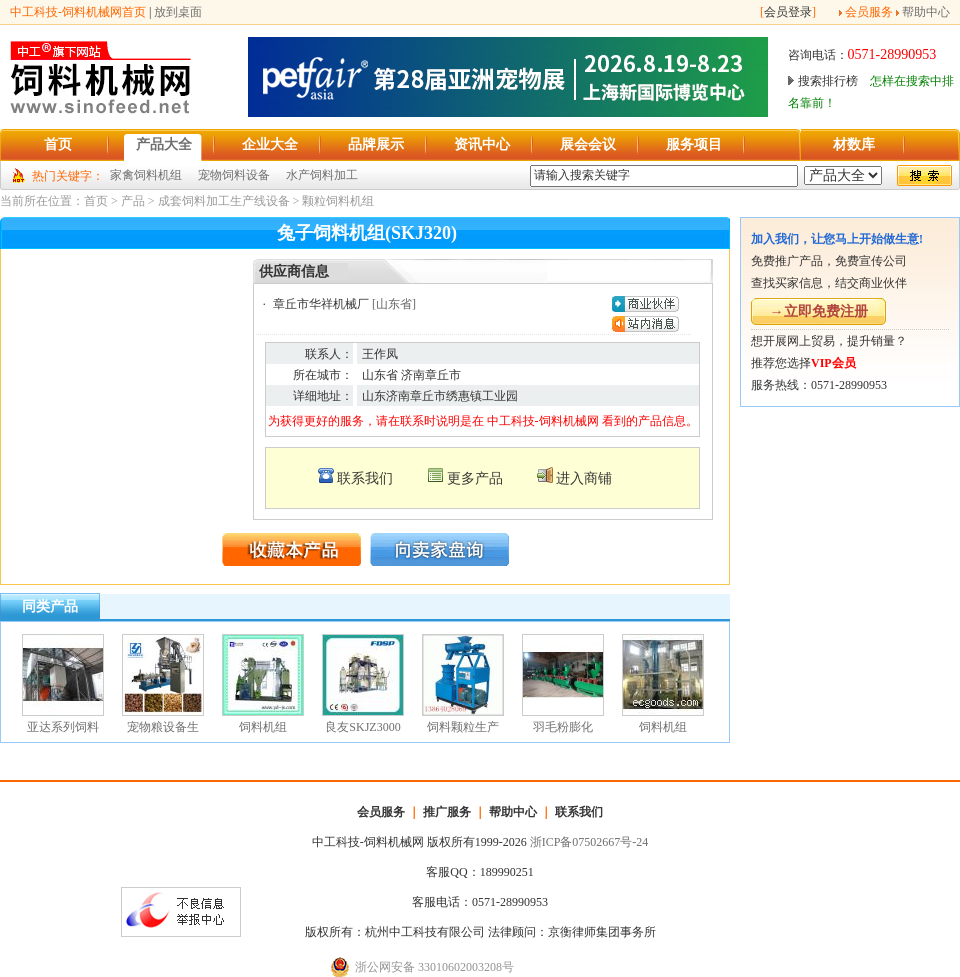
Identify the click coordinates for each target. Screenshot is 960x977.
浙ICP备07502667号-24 (589, 842)
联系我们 (365, 478)
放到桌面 (178, 12)
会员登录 (788, 12)
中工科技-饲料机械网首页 (78, 12)
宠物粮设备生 (163, 727)
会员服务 (869, 12)
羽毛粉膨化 (563, 727)
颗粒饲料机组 (338, 201)
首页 (96, 201)
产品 (133, 201)
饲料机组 (263, 727)
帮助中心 (926, 12)
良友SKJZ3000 (362, 727)
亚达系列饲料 (63, 727)
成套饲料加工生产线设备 (224, 201)
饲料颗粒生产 (463, 727)
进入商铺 (584, 478)
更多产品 (475, 478)
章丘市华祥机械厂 (321, 304)
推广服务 (447, 812)
